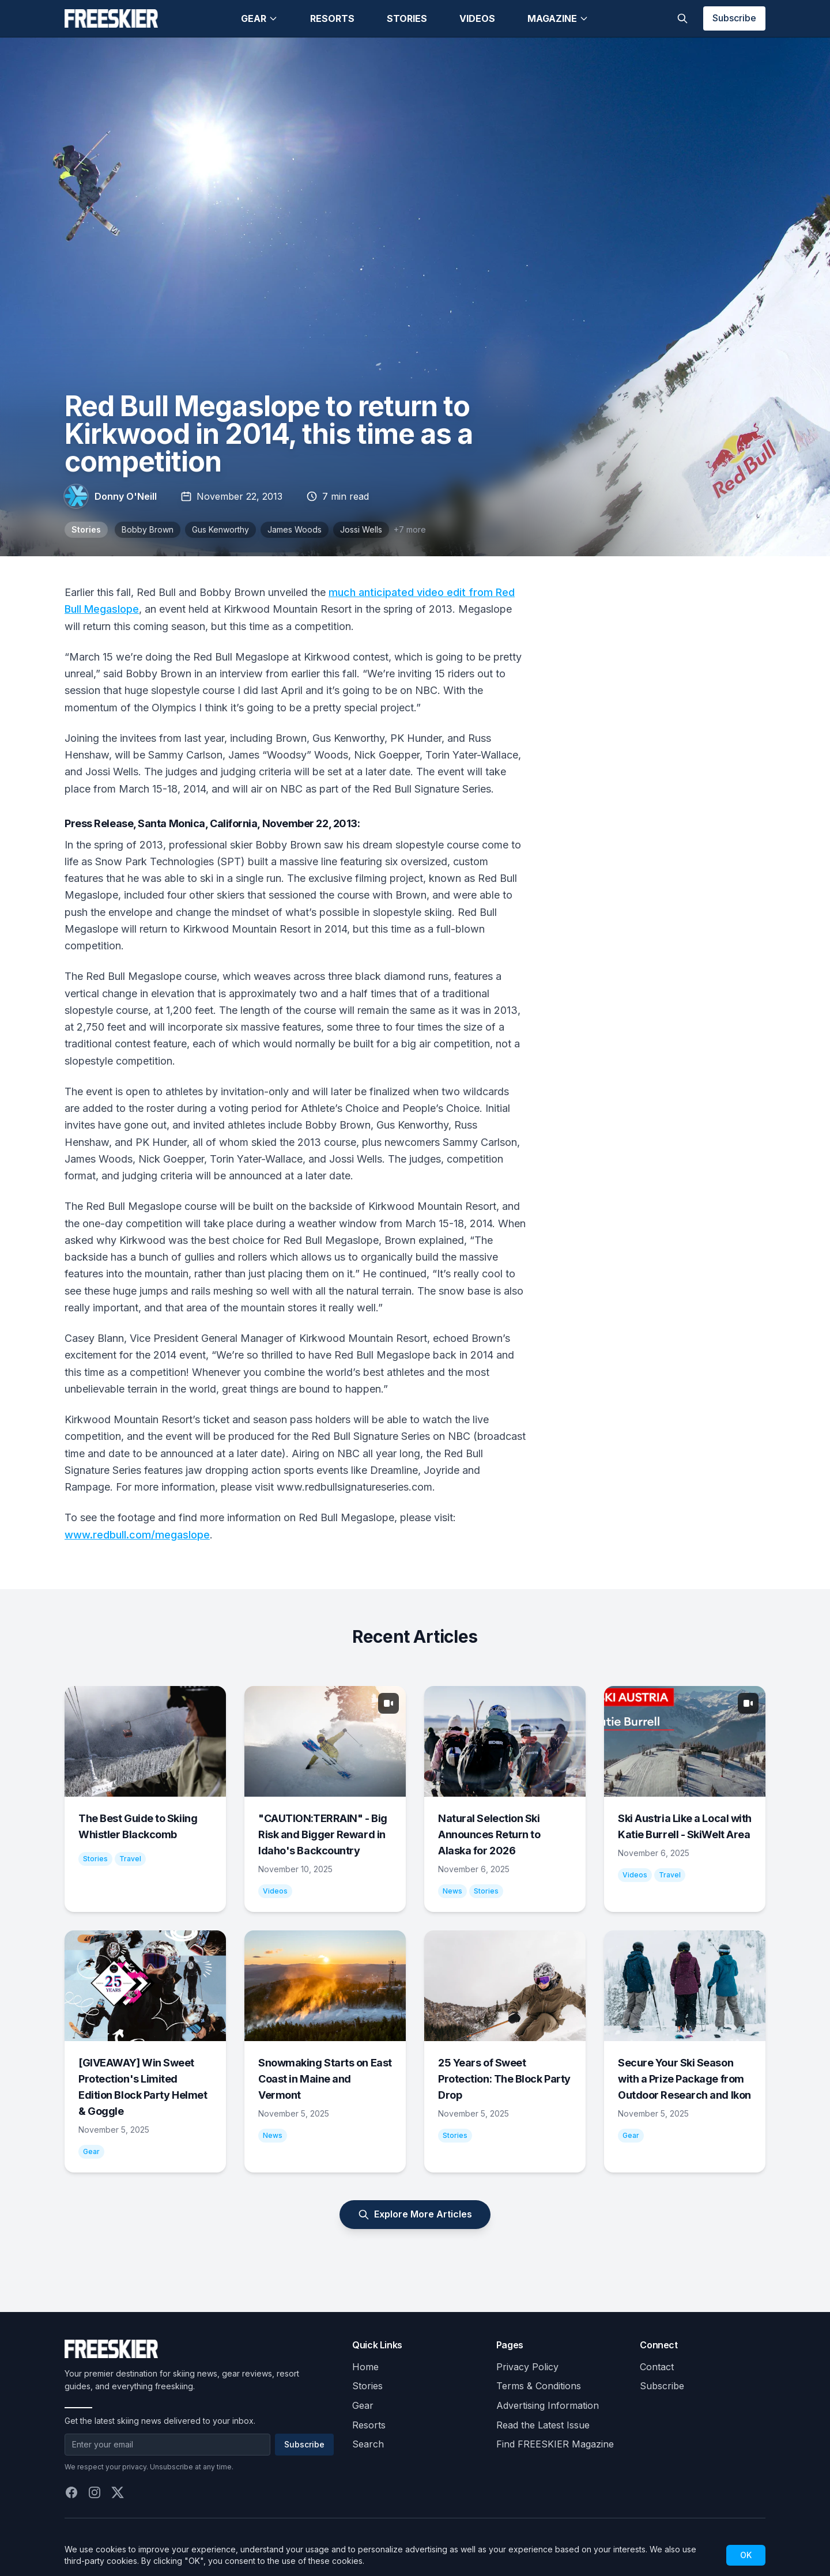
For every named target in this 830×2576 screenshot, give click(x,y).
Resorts (332, 18)
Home (365, 2367)
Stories (407, 18)
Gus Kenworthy (220, 529)
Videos (477, 18)
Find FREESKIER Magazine (555, 2444)
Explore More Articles (415, 2214)
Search (368, 2444)
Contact (657, 2367)
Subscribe (734, 18)
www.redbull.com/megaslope (137, 1535)
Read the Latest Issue (543, 2425)
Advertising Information (547, 2405)
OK (746, 2555)
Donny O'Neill (126, 496)
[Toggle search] (682, 18)
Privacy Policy (527, 2367)
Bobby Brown (147, 529)
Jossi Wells (361, 529)
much (344, 592)
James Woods (294, 529)
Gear (259, 18)
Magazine (557, 18)
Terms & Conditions (538, 2386)
